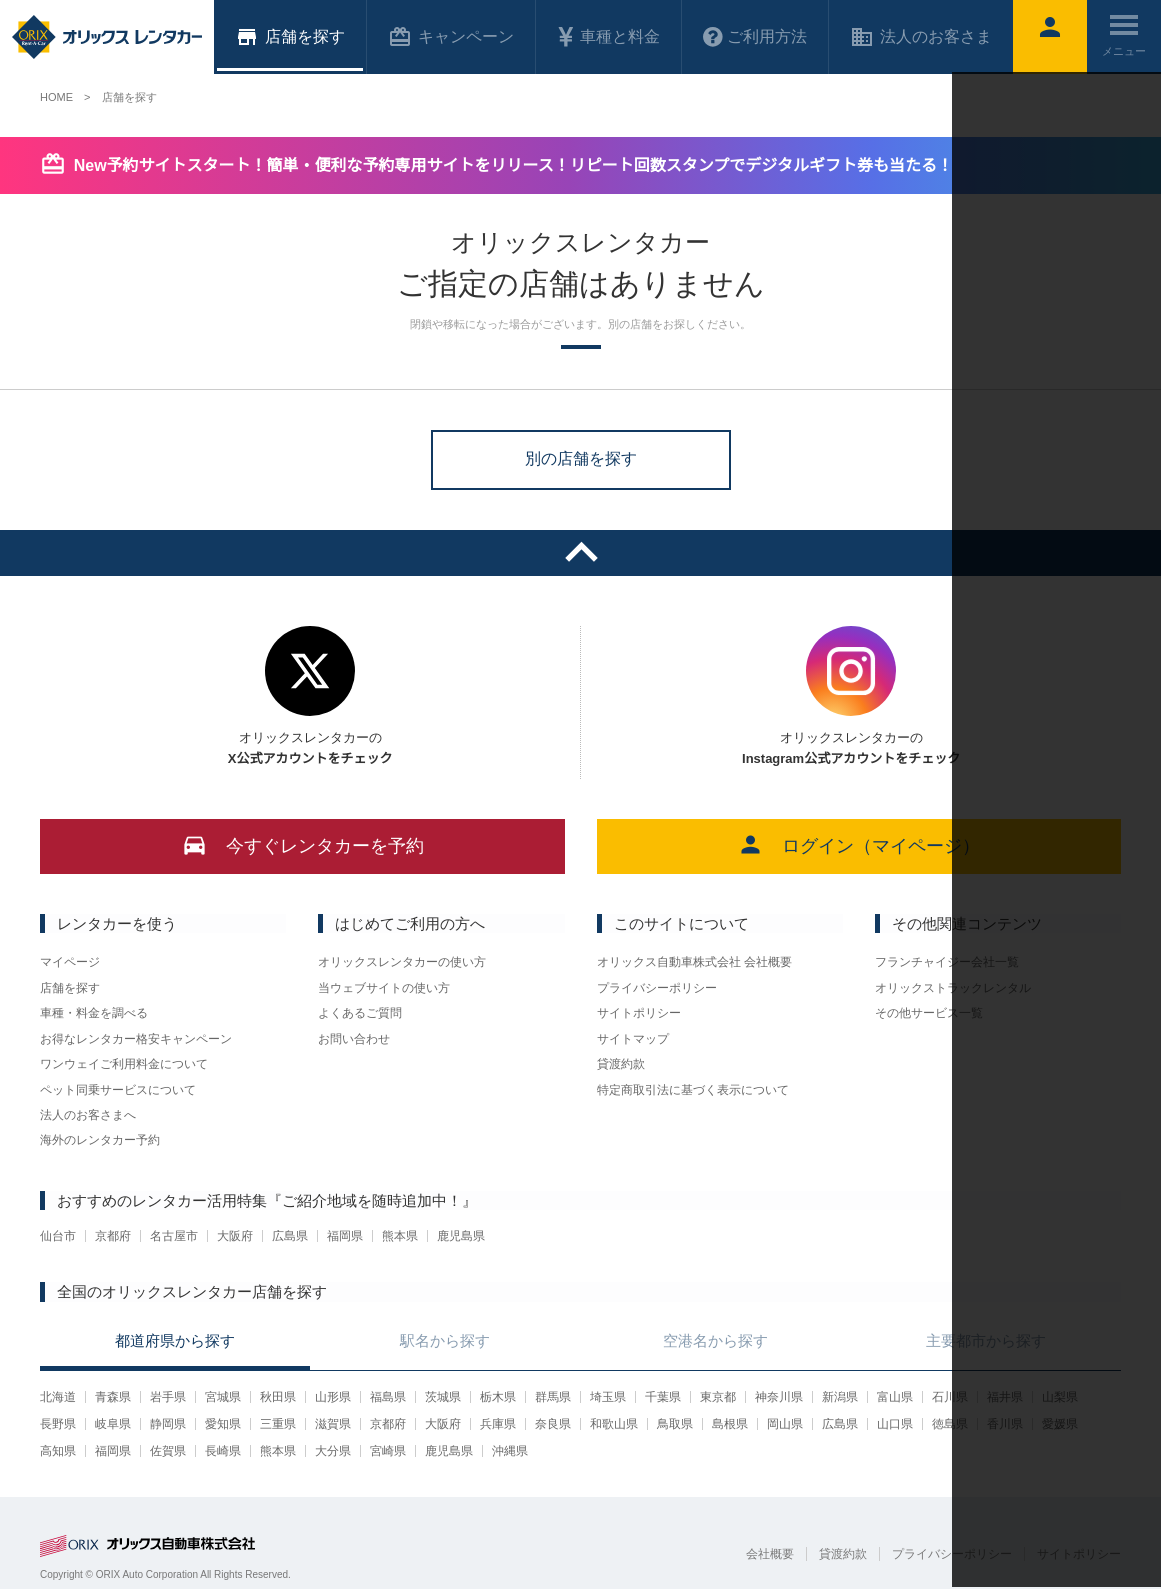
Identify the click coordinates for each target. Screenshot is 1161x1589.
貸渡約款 (621, 1064)
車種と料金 (608, 37)
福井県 (1005, 1397)
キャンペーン (451, 37)
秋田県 (278, 1397)
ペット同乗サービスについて (118, 1090)
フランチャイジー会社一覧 (947, 962)
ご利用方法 (755, 37)
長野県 (58, 1424)
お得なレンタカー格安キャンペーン (136, 1039)
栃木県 (498, 1397)
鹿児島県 (461, 1236)
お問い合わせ (354, 1039)
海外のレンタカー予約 (100, 1140)
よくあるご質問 (360, 1013)
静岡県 (168, 1424)
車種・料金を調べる (94, 1013)
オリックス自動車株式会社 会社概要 (694, 962)
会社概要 (770, 1554)
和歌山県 (614, 1424)
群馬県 (553, 1397)
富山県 (895, 1397)
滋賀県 (333, 1424)
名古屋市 (174, 1236)
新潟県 (840, 1397)
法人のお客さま (921, 37)
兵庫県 (498, 1424)
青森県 (113, 1397)
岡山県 (785, 1424)
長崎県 (223, 1451)
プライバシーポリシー (657, 988)
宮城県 (223, 1397)
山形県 (333, 1397)
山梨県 (1060, 1397)
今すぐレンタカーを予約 (302, 844)
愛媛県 (1060, 1424)
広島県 (290, 1236)
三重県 (278, 1424)
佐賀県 (168, 1451)
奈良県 (553, 1424)
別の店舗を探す (581, 458)
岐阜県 (113, 1424)
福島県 (388, 1397)
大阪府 (235, 1236)
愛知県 (223, 1424)
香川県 (1005, 1424)
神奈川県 (779, 1397)
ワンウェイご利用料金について (124, 1064)
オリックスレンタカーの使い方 (402, 962)
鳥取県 (675, 1424)
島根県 (730, 1424)
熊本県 (400, 1236)
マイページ (70, 962)
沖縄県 (510, 1451)
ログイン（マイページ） (858, 844)
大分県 (333, 1451)
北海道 (58, 1397)
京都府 (113, 1236)
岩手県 (168, 1397)
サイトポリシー (639, 1013)
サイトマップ (633, 1039)
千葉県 (663, 1397)
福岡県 (345, 1236)
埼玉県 (608, 1397)
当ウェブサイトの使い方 (384, 988)
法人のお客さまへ (88, 1115)
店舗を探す (70, 988)
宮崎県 (388, 1451)
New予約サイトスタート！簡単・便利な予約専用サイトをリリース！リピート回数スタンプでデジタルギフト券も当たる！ (513, 165)
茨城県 (443, 1397)
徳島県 (950, 1424)
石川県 (950, 1397)
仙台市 (58, 1236)
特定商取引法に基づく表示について (693, 1090)
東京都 (718, 1397)
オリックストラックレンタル (953, 988)
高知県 (58, 1451)
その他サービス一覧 (929, 1013)
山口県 (895, 1424)
